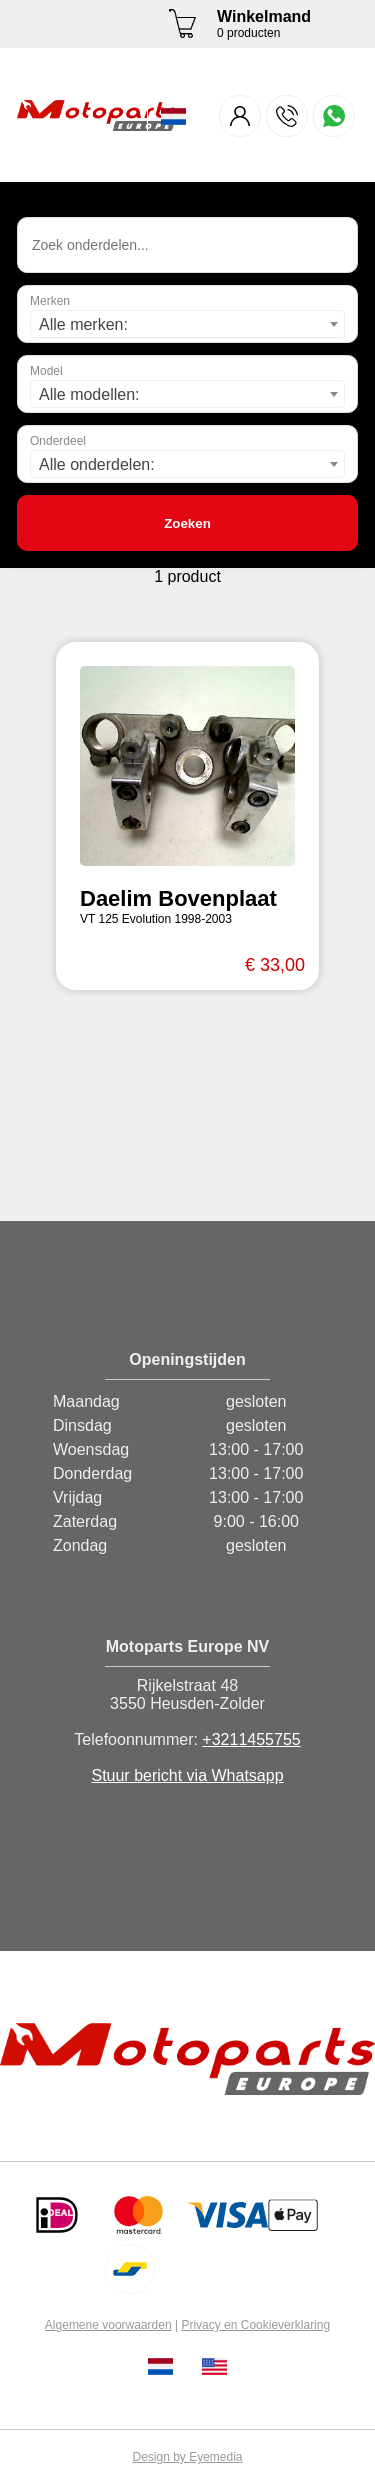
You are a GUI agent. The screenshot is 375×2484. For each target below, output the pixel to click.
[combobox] (187, 324)
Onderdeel (58, 441)
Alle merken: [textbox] (83, 324)
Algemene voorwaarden (108, 2325)
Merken (50, 301)
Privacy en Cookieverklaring (255, 2325)
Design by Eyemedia (187, 2457)
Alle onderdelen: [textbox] (97, 464)
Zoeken (187, 523)
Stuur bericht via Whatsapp (187, 1775)
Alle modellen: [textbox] (89, 394)
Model (46, 371)
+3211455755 (251, 1739)
